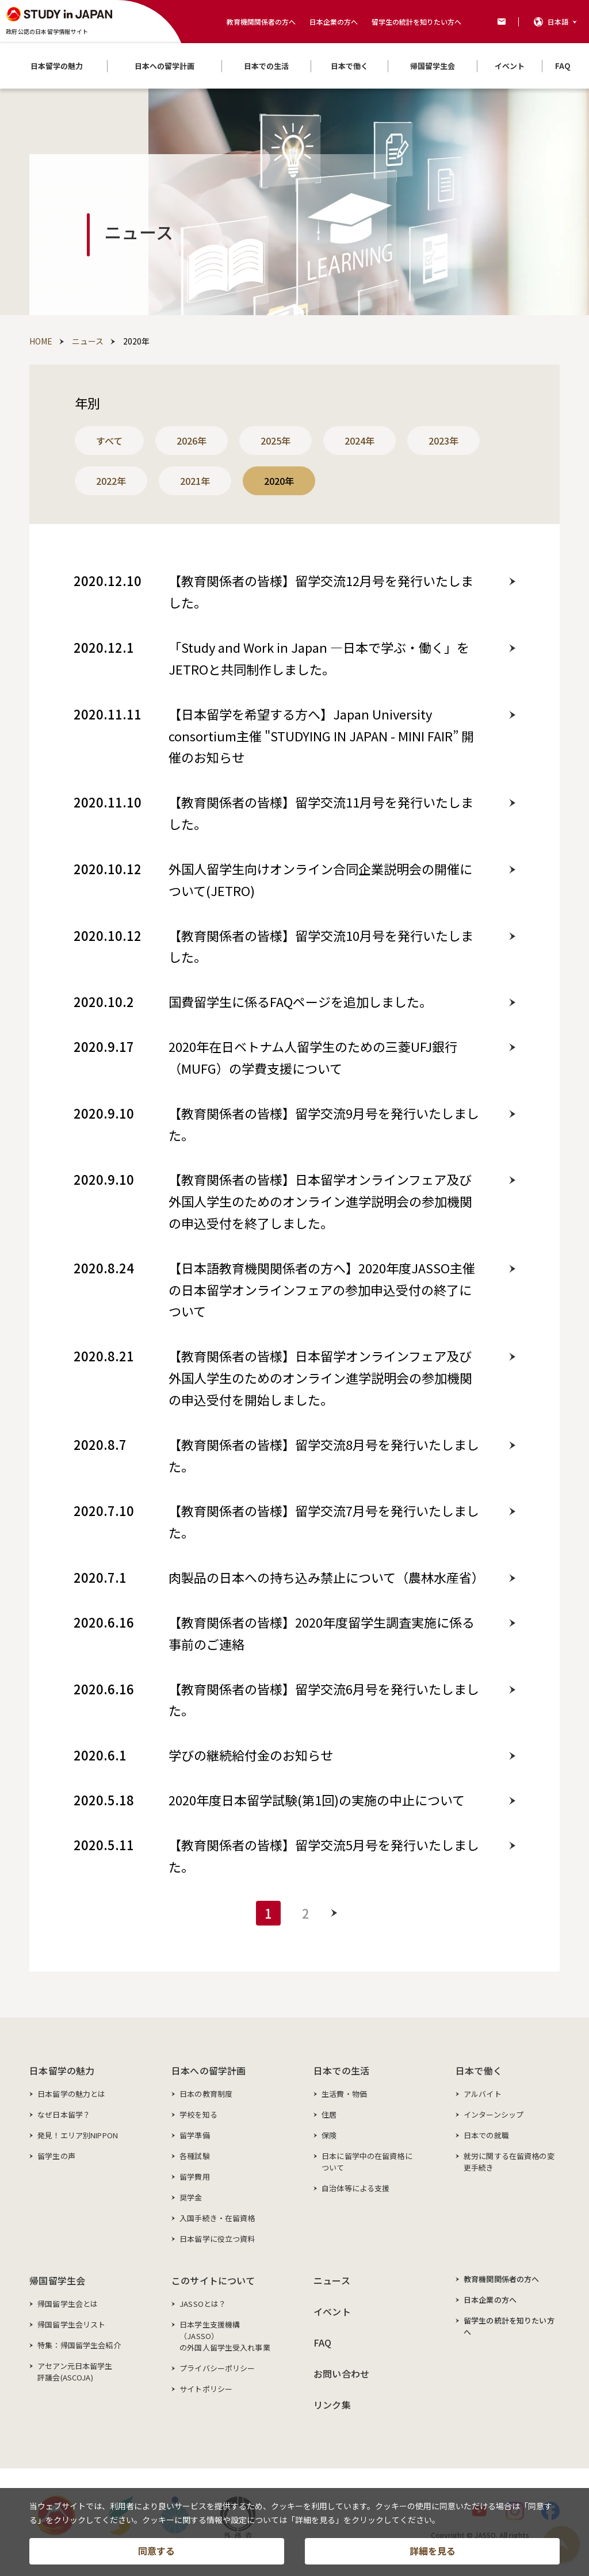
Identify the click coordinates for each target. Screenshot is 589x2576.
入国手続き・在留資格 (217, 2218)
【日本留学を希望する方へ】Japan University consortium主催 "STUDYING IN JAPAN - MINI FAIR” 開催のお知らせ (321, 736)
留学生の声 (56, 2155)
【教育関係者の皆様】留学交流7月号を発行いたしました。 (324, 1521)
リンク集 (332, 2405)
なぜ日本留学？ (63, 2114)
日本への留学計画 (208, 2070)
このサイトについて (213, 2280)
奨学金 (190, 2197)
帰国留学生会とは (67, 2303)
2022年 (111, 481)
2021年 (195, 481)
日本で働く (479, 2070)
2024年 (359, 440)
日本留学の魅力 (61, 2070)
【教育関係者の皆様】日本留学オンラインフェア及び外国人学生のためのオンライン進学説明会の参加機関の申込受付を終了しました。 (320, 1201)
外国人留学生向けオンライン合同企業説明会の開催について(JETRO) (320, 879)
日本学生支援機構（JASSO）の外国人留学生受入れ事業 (224, 2336)
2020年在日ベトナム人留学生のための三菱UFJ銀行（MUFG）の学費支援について (313, 1057)
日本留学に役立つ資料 (217, 2238)
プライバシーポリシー (217, 2368)
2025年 (275, 440)
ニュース (331, 2280)
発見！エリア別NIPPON (77, 2135)
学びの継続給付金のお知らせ (251, 1755)
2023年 (443, 440)
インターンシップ (493, 2114)
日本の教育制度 (205, 2093)
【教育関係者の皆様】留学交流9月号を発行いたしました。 (324, 1124)
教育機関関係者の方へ (261, 21)
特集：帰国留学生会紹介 (78, 2345)
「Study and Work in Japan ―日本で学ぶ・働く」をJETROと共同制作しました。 (319, 658)
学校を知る (198, 2114)
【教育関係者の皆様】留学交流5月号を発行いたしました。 (324, 1855)
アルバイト (483, 2093)
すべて (109, 440)
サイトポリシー (205, 2388)
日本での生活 (341, 2070)
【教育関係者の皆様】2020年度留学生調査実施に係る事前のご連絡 (322, 1633)
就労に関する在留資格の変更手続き (509, 2161)
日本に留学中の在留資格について (367, 2161)
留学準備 (194, 2135)
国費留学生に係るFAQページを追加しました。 (300, 1001)
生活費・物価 (344, 2093)
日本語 (558, 21)
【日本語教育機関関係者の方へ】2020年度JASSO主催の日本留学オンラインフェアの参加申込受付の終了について (322, 1289)
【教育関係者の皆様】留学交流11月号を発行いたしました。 (321, 813)
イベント (332, 2311)
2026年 (191, 440)
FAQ (322, 2342)
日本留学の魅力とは (71, 2093)
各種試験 (194, 2155)
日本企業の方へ (333, 21)
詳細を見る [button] (433, 2551)
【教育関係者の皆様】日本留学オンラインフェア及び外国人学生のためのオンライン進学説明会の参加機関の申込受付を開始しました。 (320, 1377)
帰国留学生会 (57, 2280)
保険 (329, 2135)
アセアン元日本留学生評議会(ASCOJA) (74, 2371)
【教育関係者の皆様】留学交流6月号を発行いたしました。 (324, 1699)
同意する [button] (156, 2551)
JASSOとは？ (202, 2303)
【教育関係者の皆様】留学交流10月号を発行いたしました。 (321, 946)
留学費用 (194, 2176)
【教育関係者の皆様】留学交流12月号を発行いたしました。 (321, 591)
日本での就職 (486, 2135)
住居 (329, 2114)
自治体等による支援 (355, 2188)
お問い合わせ (341, 2373)
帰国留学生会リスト (71, 2324)
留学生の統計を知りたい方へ (416, 21)
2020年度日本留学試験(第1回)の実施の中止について (317, 1799)
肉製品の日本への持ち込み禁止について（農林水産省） (326, 1577)
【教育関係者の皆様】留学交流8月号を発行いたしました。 (324, 1455)
